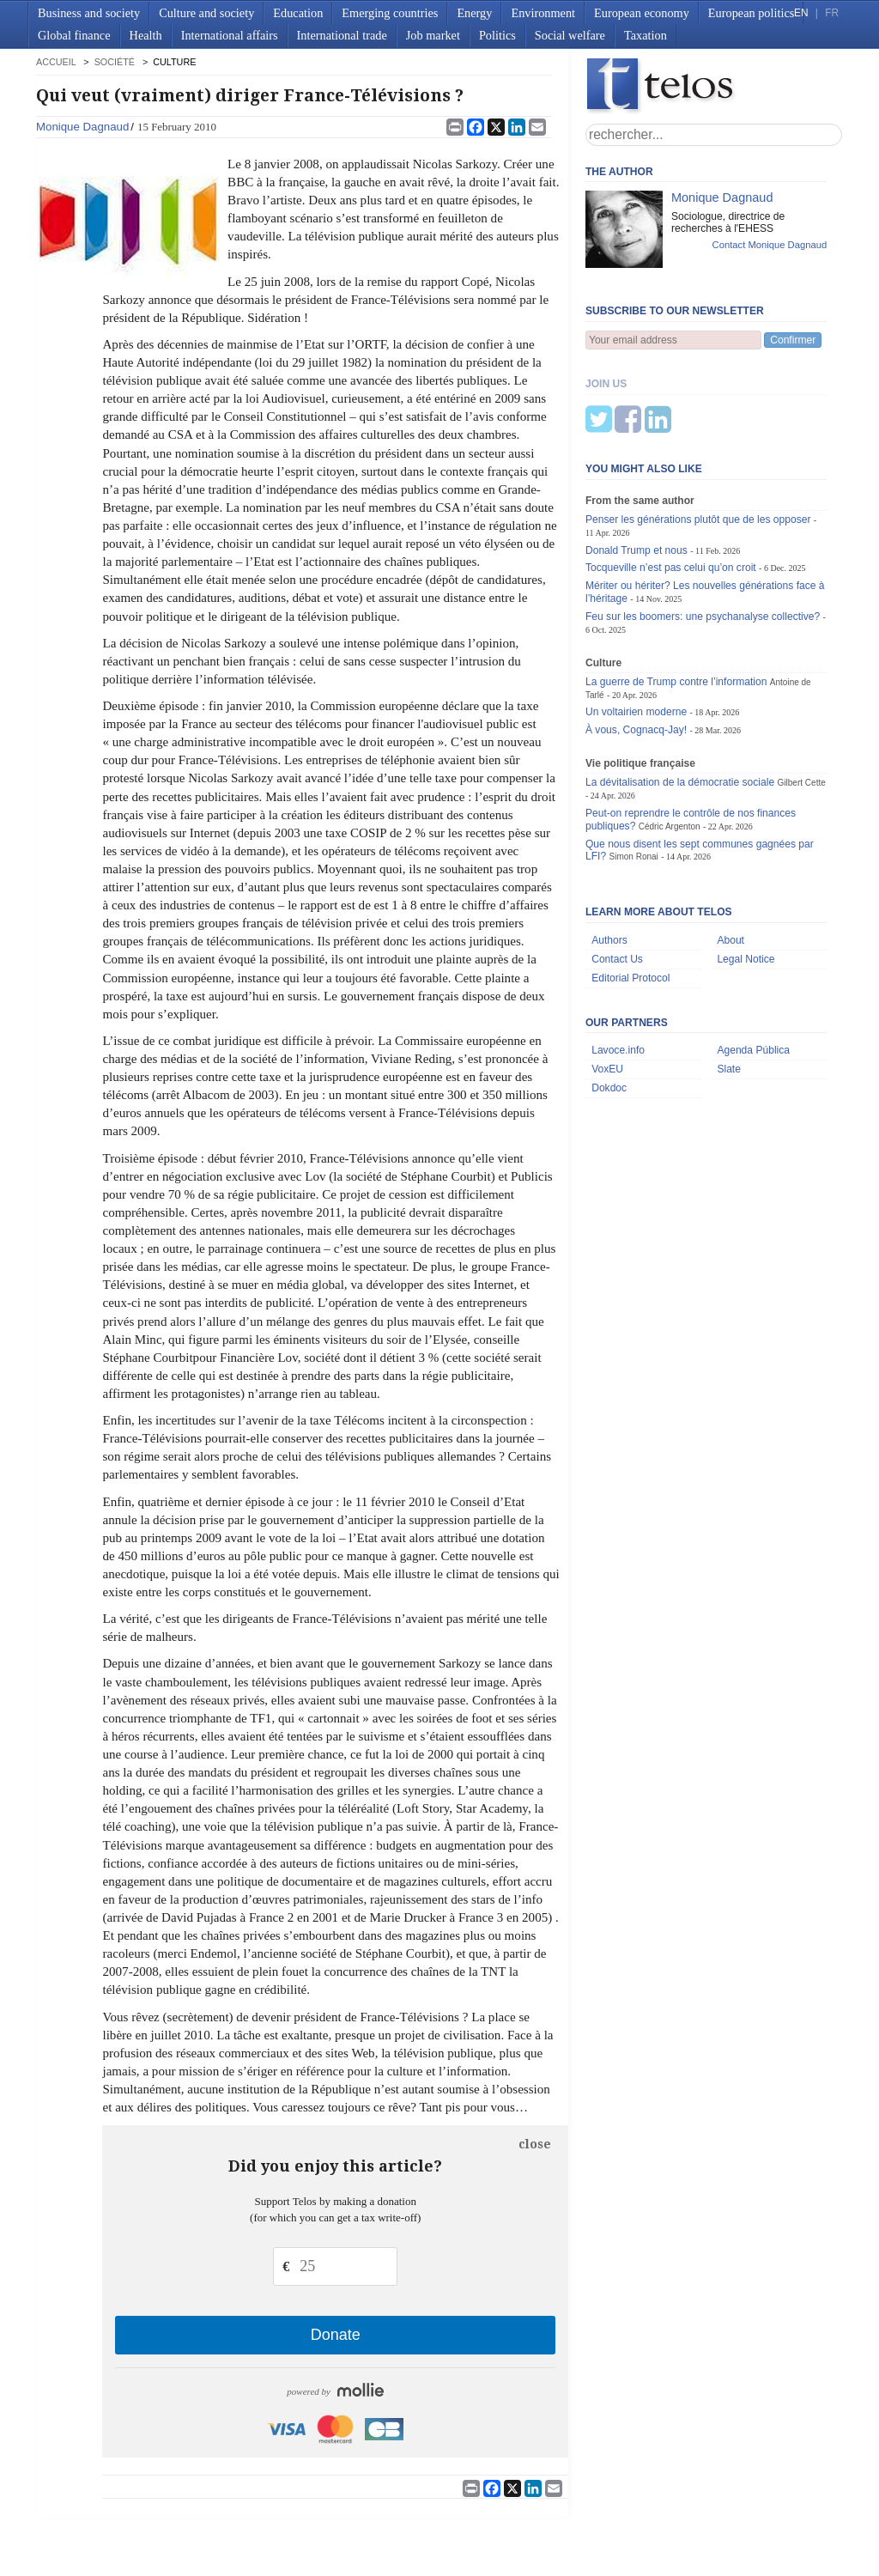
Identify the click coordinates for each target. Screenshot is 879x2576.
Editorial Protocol (630, 893)
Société (114, 62)
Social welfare (570, 35)
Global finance (74, 35)
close (534, 2144)
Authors (609, 855)
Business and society (89, 13)
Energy (474, 13)
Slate (729, 984)
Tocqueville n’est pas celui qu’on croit (672, 483)
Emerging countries (390, 13)
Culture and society (206, 13)
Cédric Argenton (669, 741)
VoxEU (607, 984)
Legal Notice (745, 874)
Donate (336, 2334)
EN (801, 13)
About (730, 855)
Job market (433, 35)
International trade (342, 35)
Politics (497, 35)
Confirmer (792, 340)
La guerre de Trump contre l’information (676, 597)
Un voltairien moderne (636, 627)
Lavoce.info (618, 965)
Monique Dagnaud (82, 126)
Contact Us (617, 874)
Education (298, 13)
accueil (56, 62)
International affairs (229, 35)
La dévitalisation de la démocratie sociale (679, 697)
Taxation (645, 35)
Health (146, 35)
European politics (751, 13)
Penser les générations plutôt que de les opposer (698, 434)
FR (832, 13)
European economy (641, 13)
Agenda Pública (753, 965)
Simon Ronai (633, 771)
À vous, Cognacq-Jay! (636, 645)
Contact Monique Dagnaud (769, 245)
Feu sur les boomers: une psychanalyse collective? (702, 532)
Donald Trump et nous (636, 465)
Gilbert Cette (802, 697)
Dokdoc (609, 1003)
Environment (543, 13)
